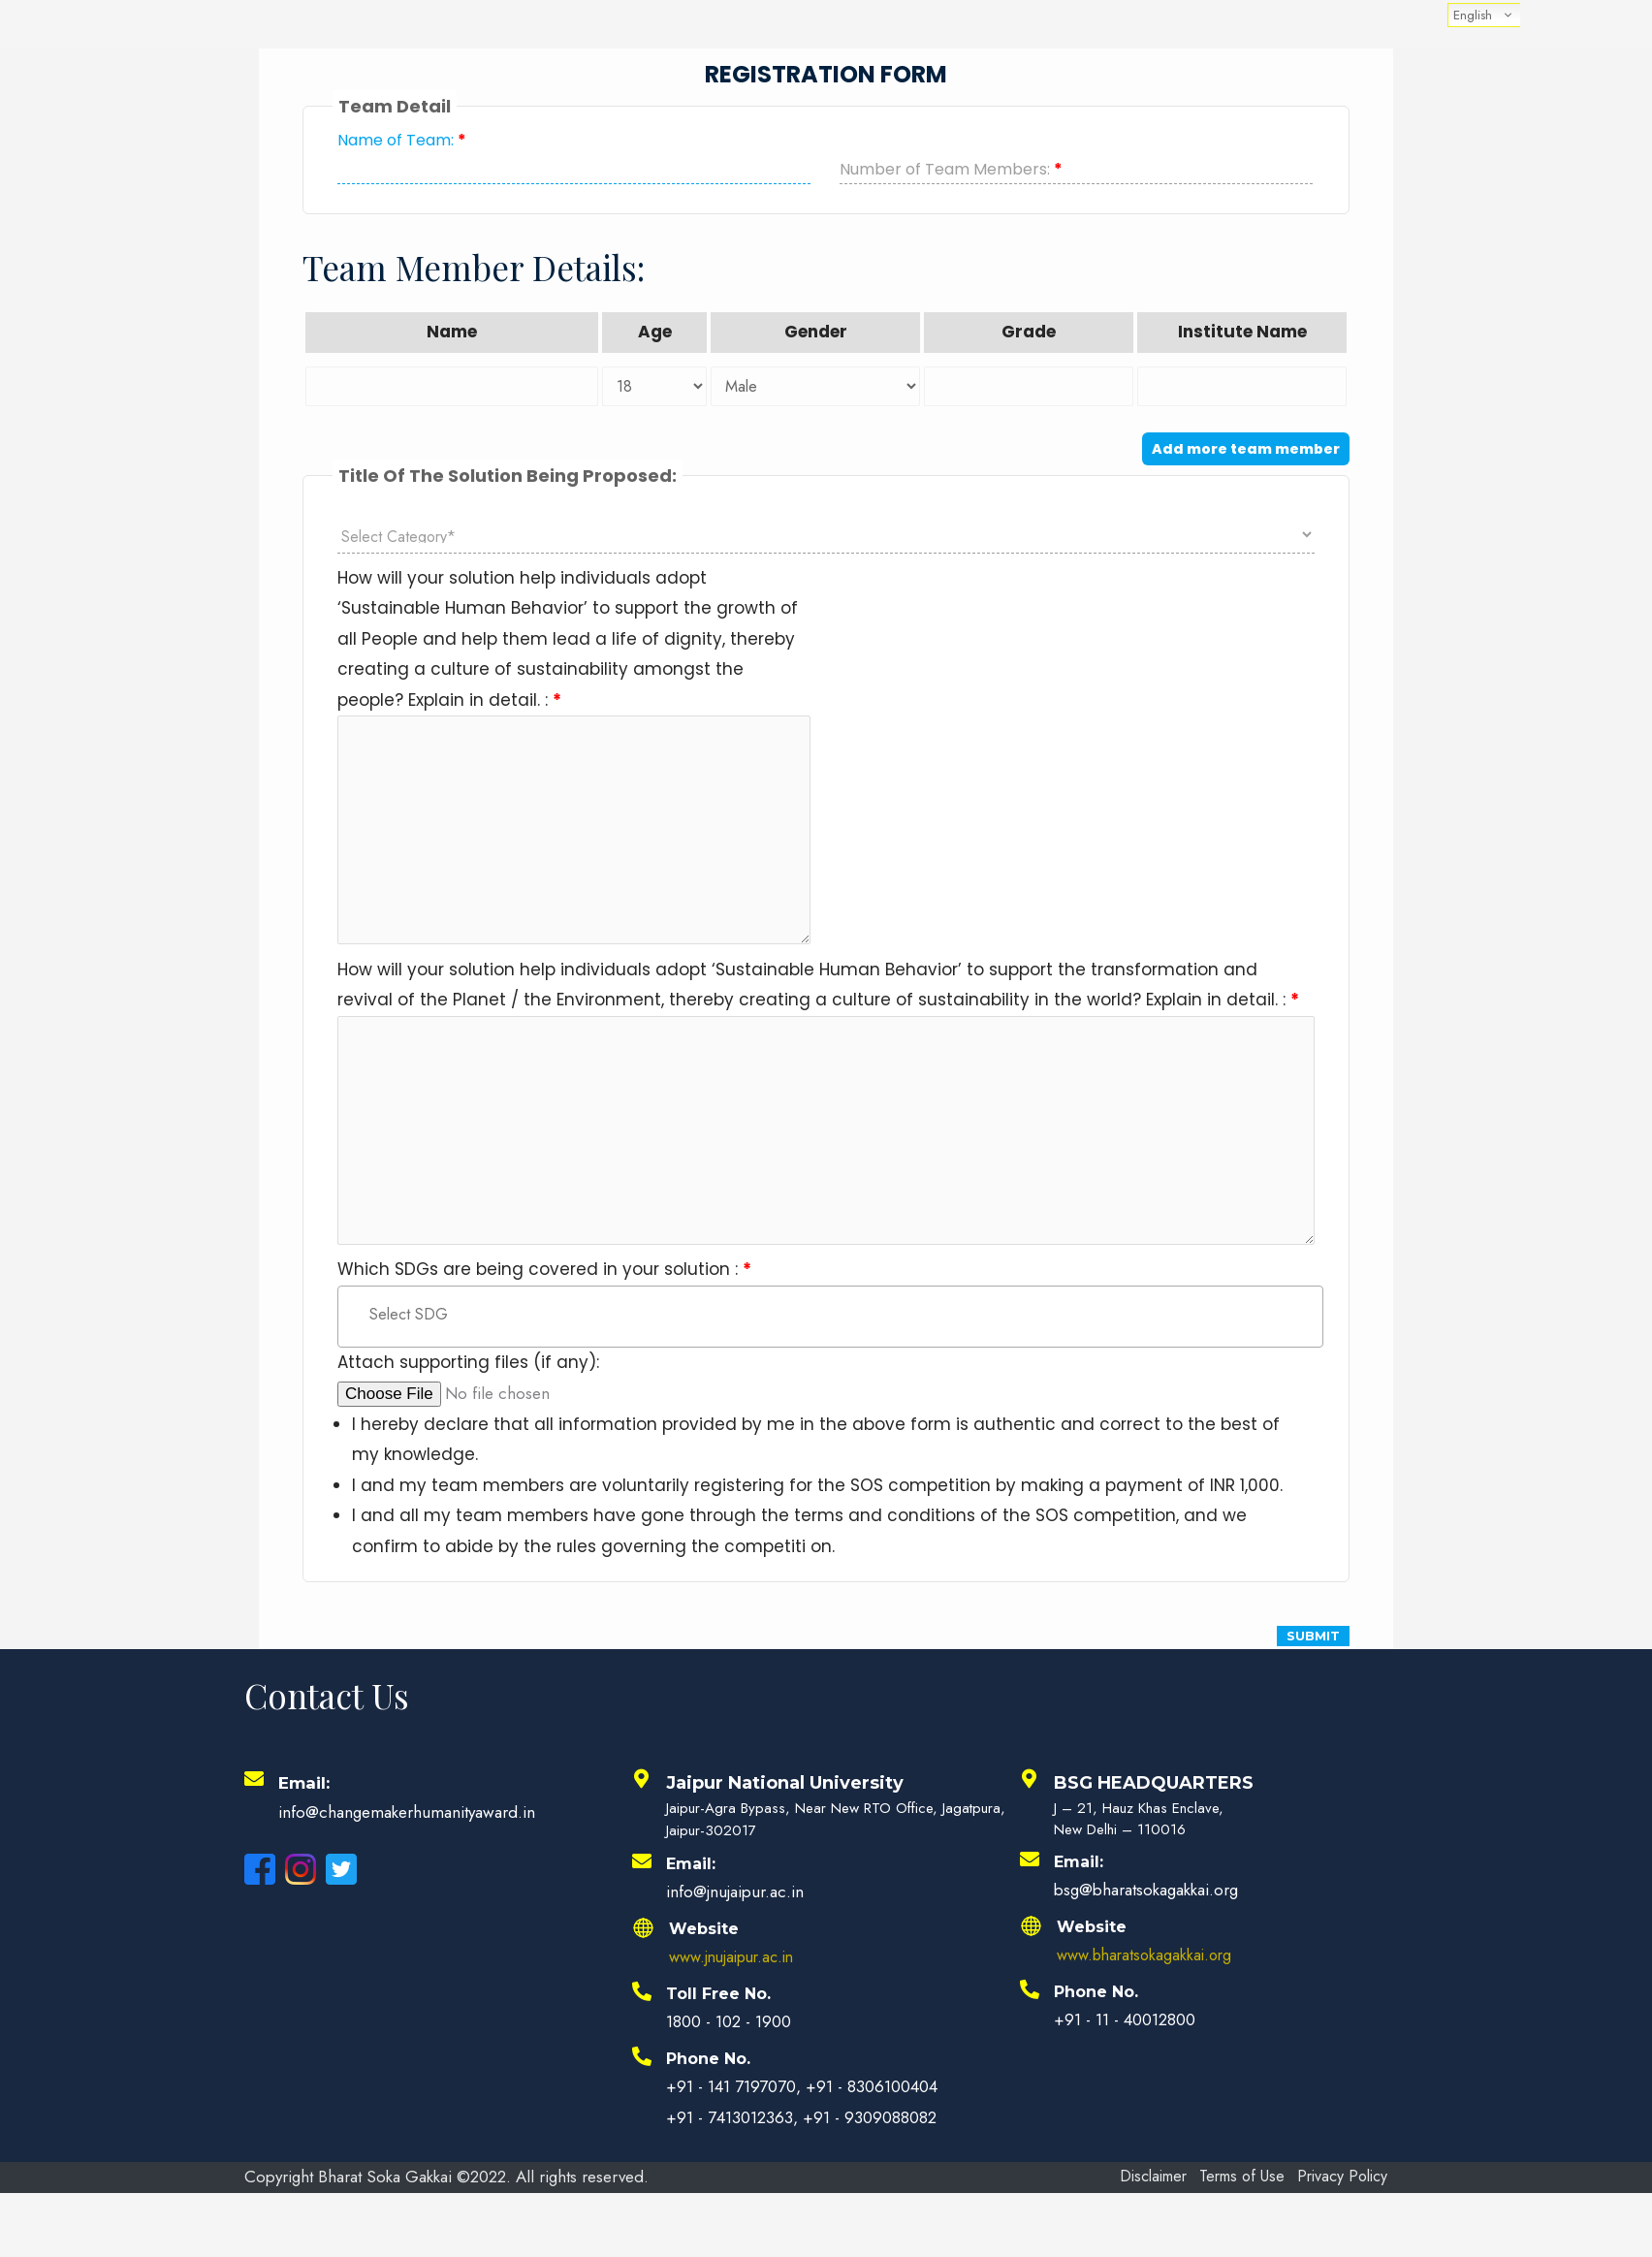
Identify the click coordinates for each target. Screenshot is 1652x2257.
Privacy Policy (1174, 2233)
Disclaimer (1154, 2203)
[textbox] (838, 1340)
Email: (306, 1810)
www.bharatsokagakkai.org (1150, 1980)
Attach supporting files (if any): (468, 1389)
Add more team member (1246, 449)
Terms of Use (1254, 2203)
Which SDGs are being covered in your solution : (544, 1294)
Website (704, 1956)
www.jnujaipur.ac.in (738, 1982)
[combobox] (830, 1342)
